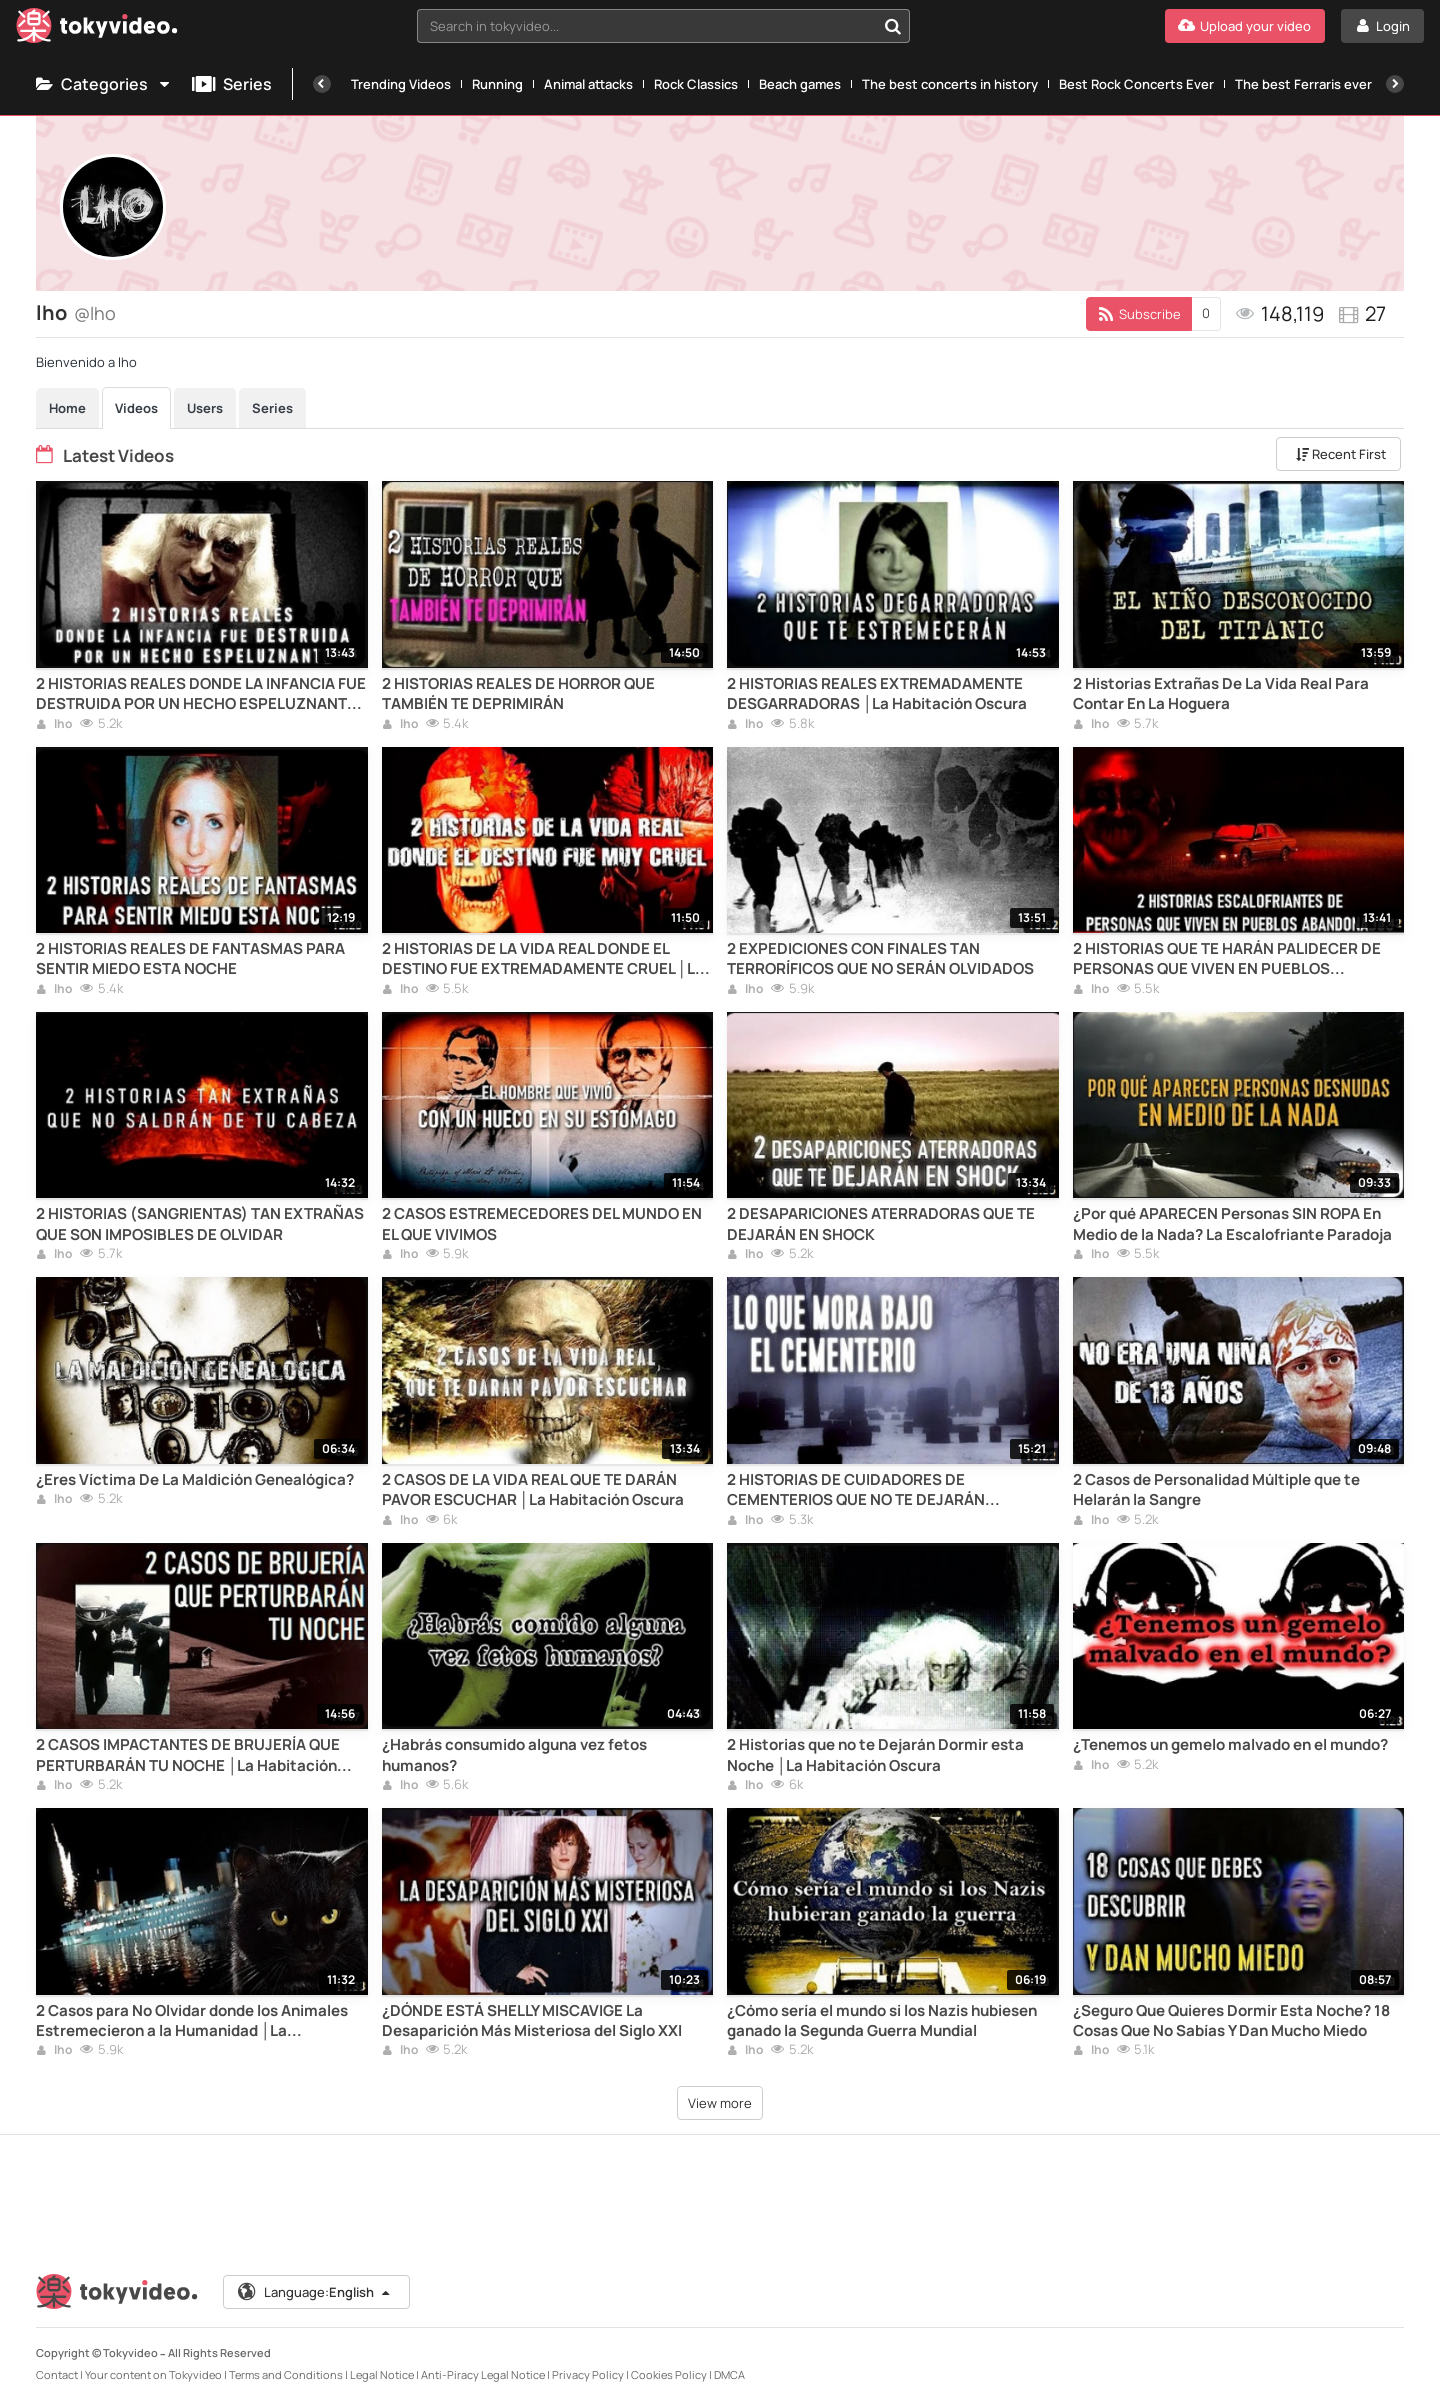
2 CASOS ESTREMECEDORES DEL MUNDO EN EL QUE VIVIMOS (542, 1224)
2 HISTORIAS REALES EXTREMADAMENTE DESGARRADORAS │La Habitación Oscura (877, 694)
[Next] (1395, 84)
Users (205, 408)
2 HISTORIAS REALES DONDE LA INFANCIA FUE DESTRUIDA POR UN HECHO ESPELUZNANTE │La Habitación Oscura (201, 694)
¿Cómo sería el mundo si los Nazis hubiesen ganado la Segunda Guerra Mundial (882, 2021)
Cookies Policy (669, 2374)
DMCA (729, 2374)
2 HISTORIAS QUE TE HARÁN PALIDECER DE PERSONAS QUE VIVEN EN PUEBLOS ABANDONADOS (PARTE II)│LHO (1227, 959)
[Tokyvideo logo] (97, 29)
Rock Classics (696, 84)
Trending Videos (401, 84)
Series (232, 84)
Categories (104, 84)
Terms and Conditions (286, 2374)
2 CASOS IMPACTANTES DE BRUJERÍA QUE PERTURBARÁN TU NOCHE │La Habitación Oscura (188, 1755)
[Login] (1382, 26)
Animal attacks (588, 84)
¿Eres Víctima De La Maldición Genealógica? (195, 1480)
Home (67, 408)
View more (720, 2103)
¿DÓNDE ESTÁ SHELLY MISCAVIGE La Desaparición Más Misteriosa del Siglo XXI (532, 2021)
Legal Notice (382, 2374)
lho (54, 725)
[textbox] (646, 26)
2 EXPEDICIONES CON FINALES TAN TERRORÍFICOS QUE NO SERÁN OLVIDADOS (880, 959)
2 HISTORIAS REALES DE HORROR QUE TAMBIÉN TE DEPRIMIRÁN (518, 694)
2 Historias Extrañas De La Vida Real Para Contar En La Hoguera (1221, 694)
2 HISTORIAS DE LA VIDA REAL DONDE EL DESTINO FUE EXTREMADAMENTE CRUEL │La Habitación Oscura (543, 959)
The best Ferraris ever (1303, 84)
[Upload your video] (1245, 26)
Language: (315, 2292)
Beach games (800, 84)
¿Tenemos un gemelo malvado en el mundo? (1230, 1745)
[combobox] (663, 26)
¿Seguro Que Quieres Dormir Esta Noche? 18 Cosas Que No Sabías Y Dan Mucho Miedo (1231, 2021)
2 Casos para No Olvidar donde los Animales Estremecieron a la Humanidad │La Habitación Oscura (192, 2021)
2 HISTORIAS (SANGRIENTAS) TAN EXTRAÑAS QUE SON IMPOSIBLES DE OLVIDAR (200, 1224)
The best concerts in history (950, 84)
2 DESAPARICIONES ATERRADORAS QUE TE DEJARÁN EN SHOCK (881, 1224)
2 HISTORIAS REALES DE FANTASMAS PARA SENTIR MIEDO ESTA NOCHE (190, 959)
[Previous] (322, 84)
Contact (57, 2374)
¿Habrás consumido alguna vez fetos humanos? (514, 1755)
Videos (136, 408)
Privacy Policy (588, 2374)
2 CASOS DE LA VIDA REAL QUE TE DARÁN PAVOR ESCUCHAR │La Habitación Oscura (533, 1490)
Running (497, 84)
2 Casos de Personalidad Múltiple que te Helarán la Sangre (1216, 1490)
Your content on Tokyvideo (153, 2374)
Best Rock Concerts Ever (1136, 84)
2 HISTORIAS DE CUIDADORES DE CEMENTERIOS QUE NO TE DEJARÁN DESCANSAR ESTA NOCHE (856, 1490)
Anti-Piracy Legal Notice (483, 2374)
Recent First (1341, 454)
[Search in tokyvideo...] (893, 26)
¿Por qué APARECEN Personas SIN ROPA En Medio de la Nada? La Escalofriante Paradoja (1232, 1224)
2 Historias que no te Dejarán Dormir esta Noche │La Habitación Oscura (875, 1755)
